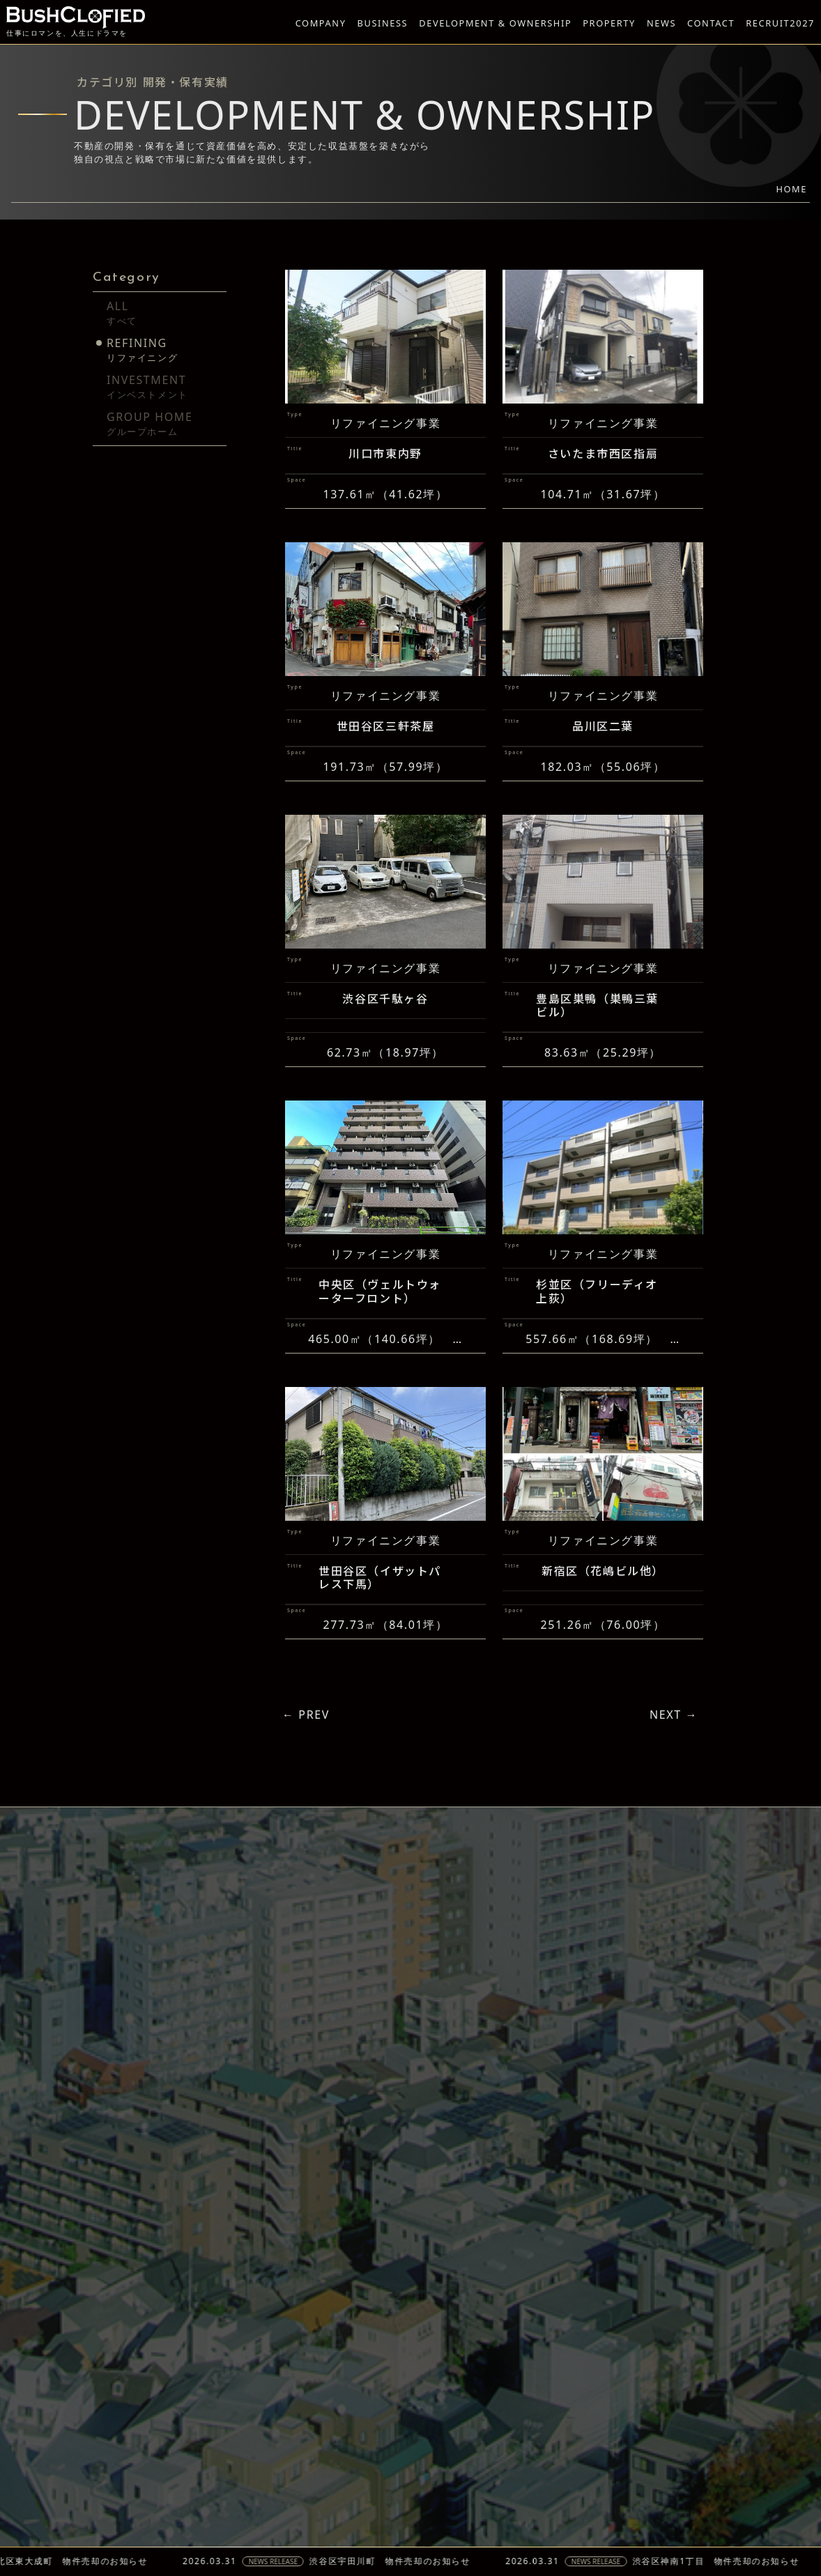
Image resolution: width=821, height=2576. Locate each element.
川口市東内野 (385, 455)
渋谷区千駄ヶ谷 (385, 1024)
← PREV (306, 1714)
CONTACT (711, 23)
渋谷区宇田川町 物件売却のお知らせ (424, 2561)
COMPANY (321, 23)
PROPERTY (609, 23)
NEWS (661, 23)
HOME (791, 189)
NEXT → (674, 1714)
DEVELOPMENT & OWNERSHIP (495, 23)
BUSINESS (383, 23)
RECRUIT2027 (780, 23)
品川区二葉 (603, 752)
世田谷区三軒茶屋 (386, 752)
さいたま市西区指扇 (603, 455)
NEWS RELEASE (307, 2561)
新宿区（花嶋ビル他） (603, 1596)
